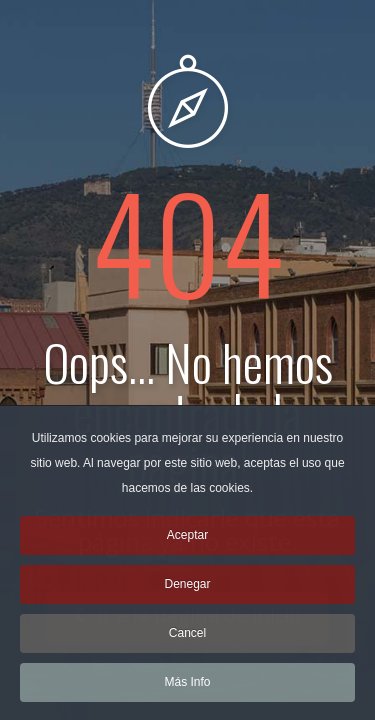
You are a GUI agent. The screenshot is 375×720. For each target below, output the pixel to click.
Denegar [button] (187, 591)
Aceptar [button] (187, 542)
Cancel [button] (187, 640)
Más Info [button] (187, 689)
